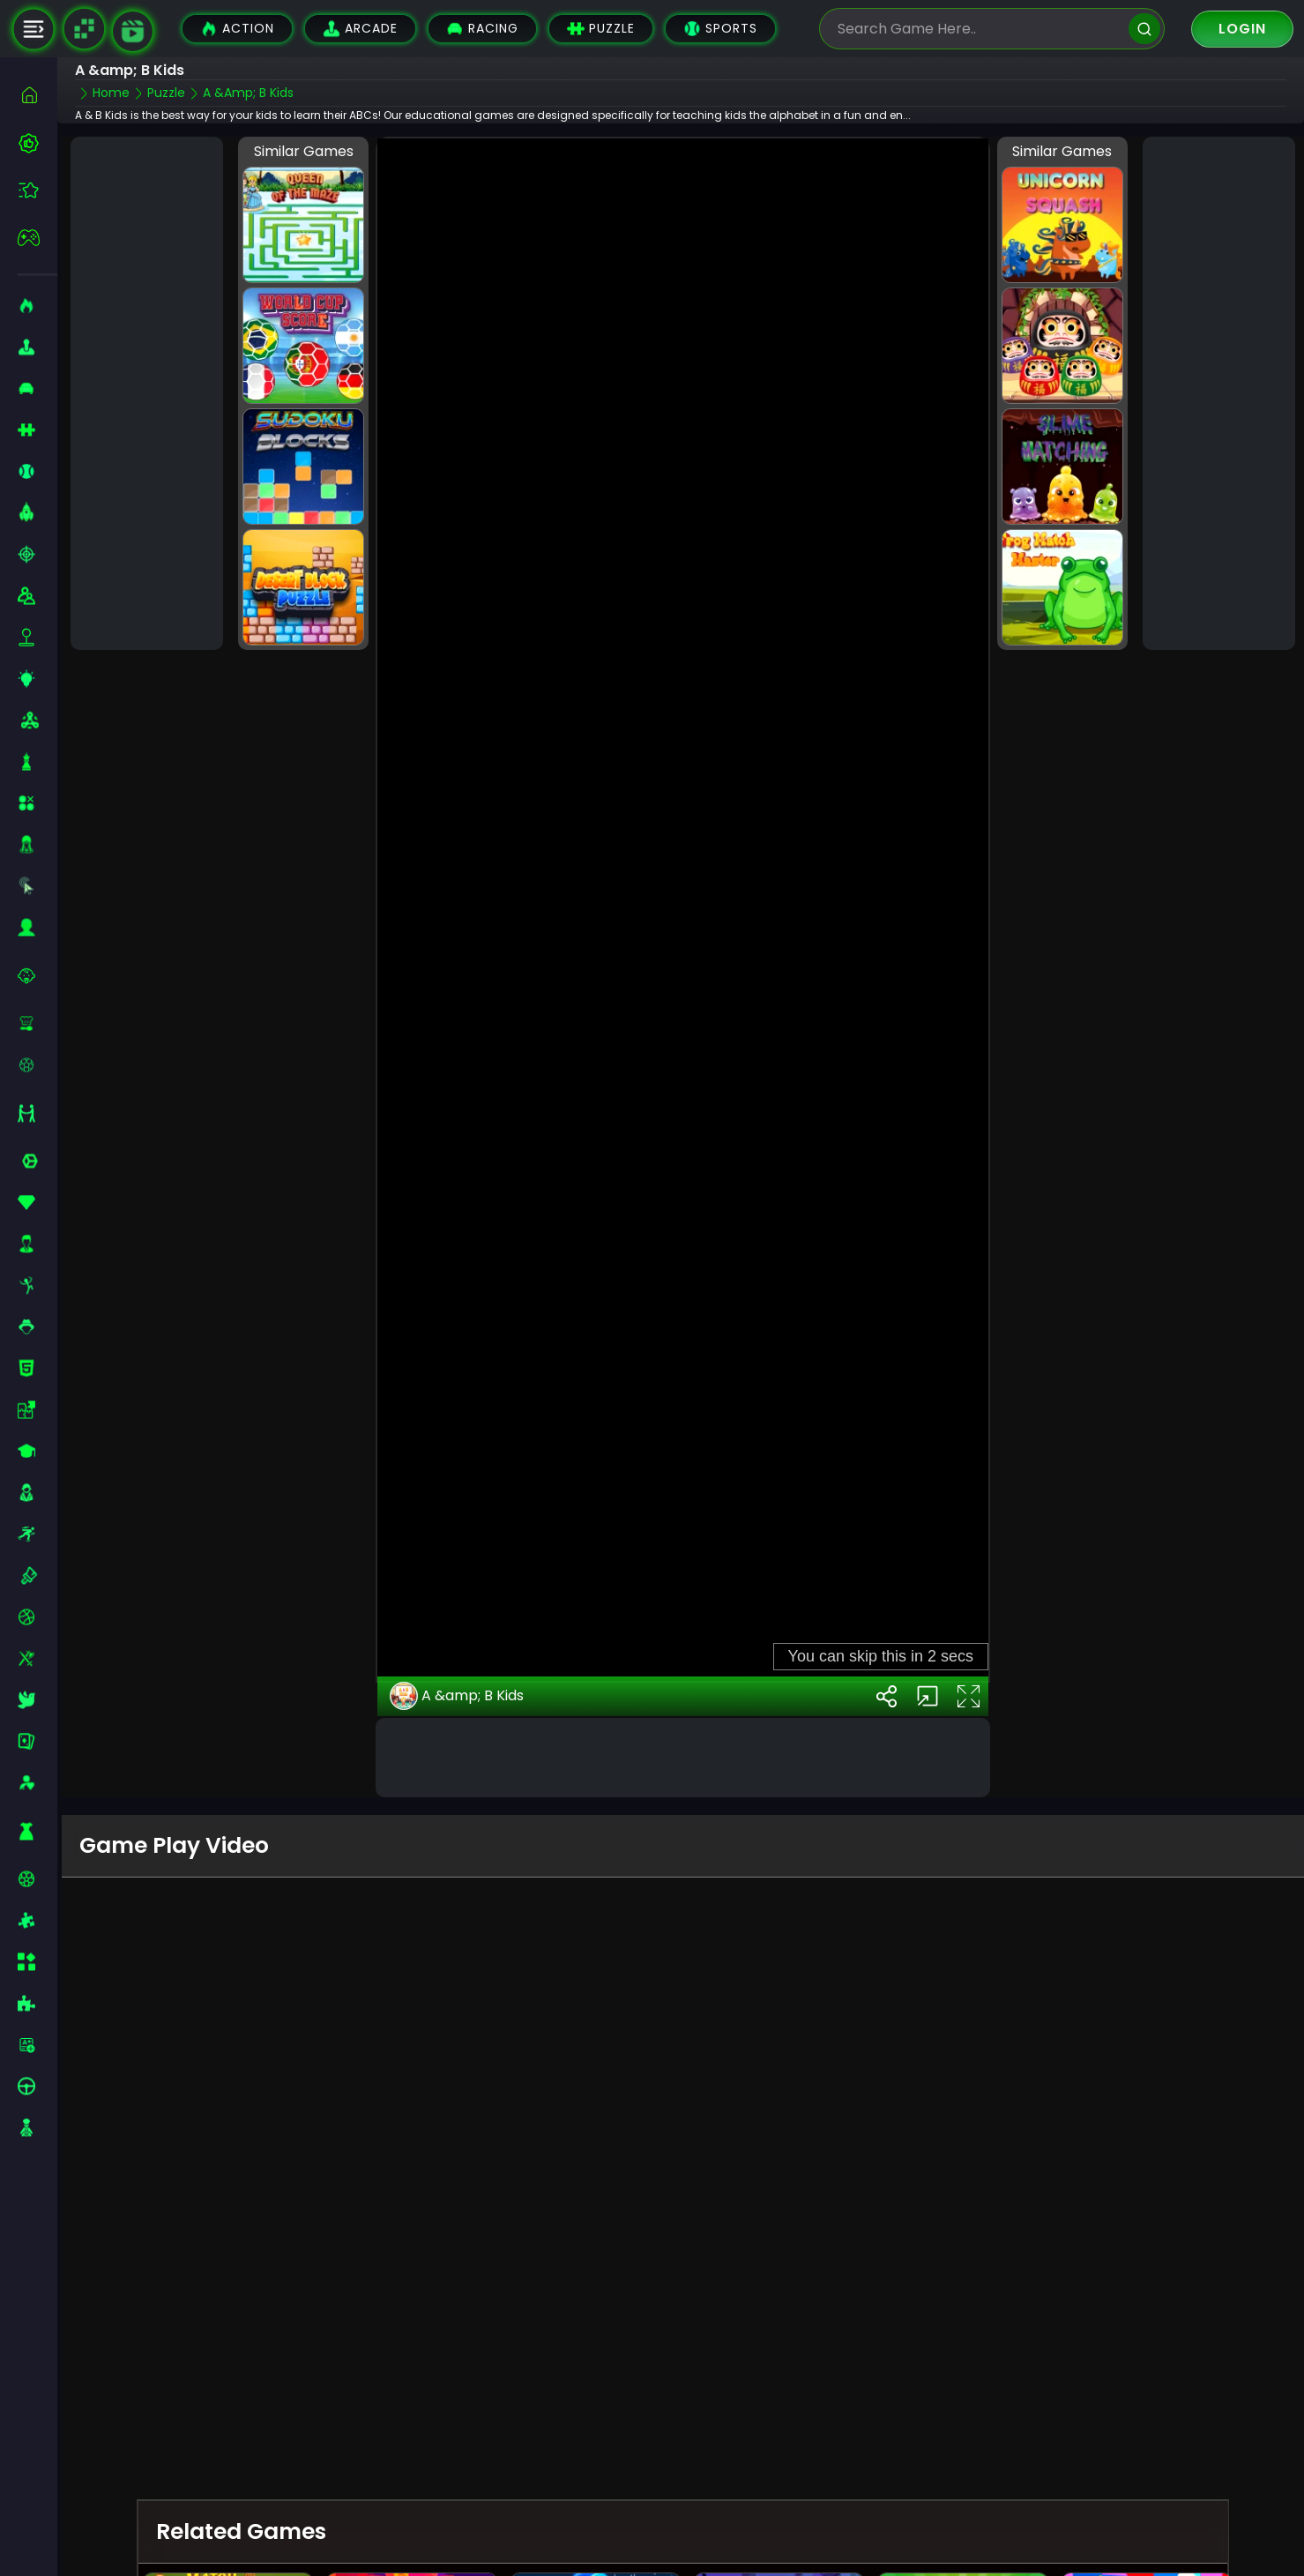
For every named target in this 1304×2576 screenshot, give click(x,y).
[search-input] (979, 28)
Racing (482, 29)
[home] (37, 95)
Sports (720, 29)
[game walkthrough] (133, 31)
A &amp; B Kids (457, 1696)
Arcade (360, 29)
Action (237, 29)
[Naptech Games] (84, 29)
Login (1242, 29)
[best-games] (37, 143)
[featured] (37, 190)
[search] (1144, 28)
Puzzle (601, 29)
